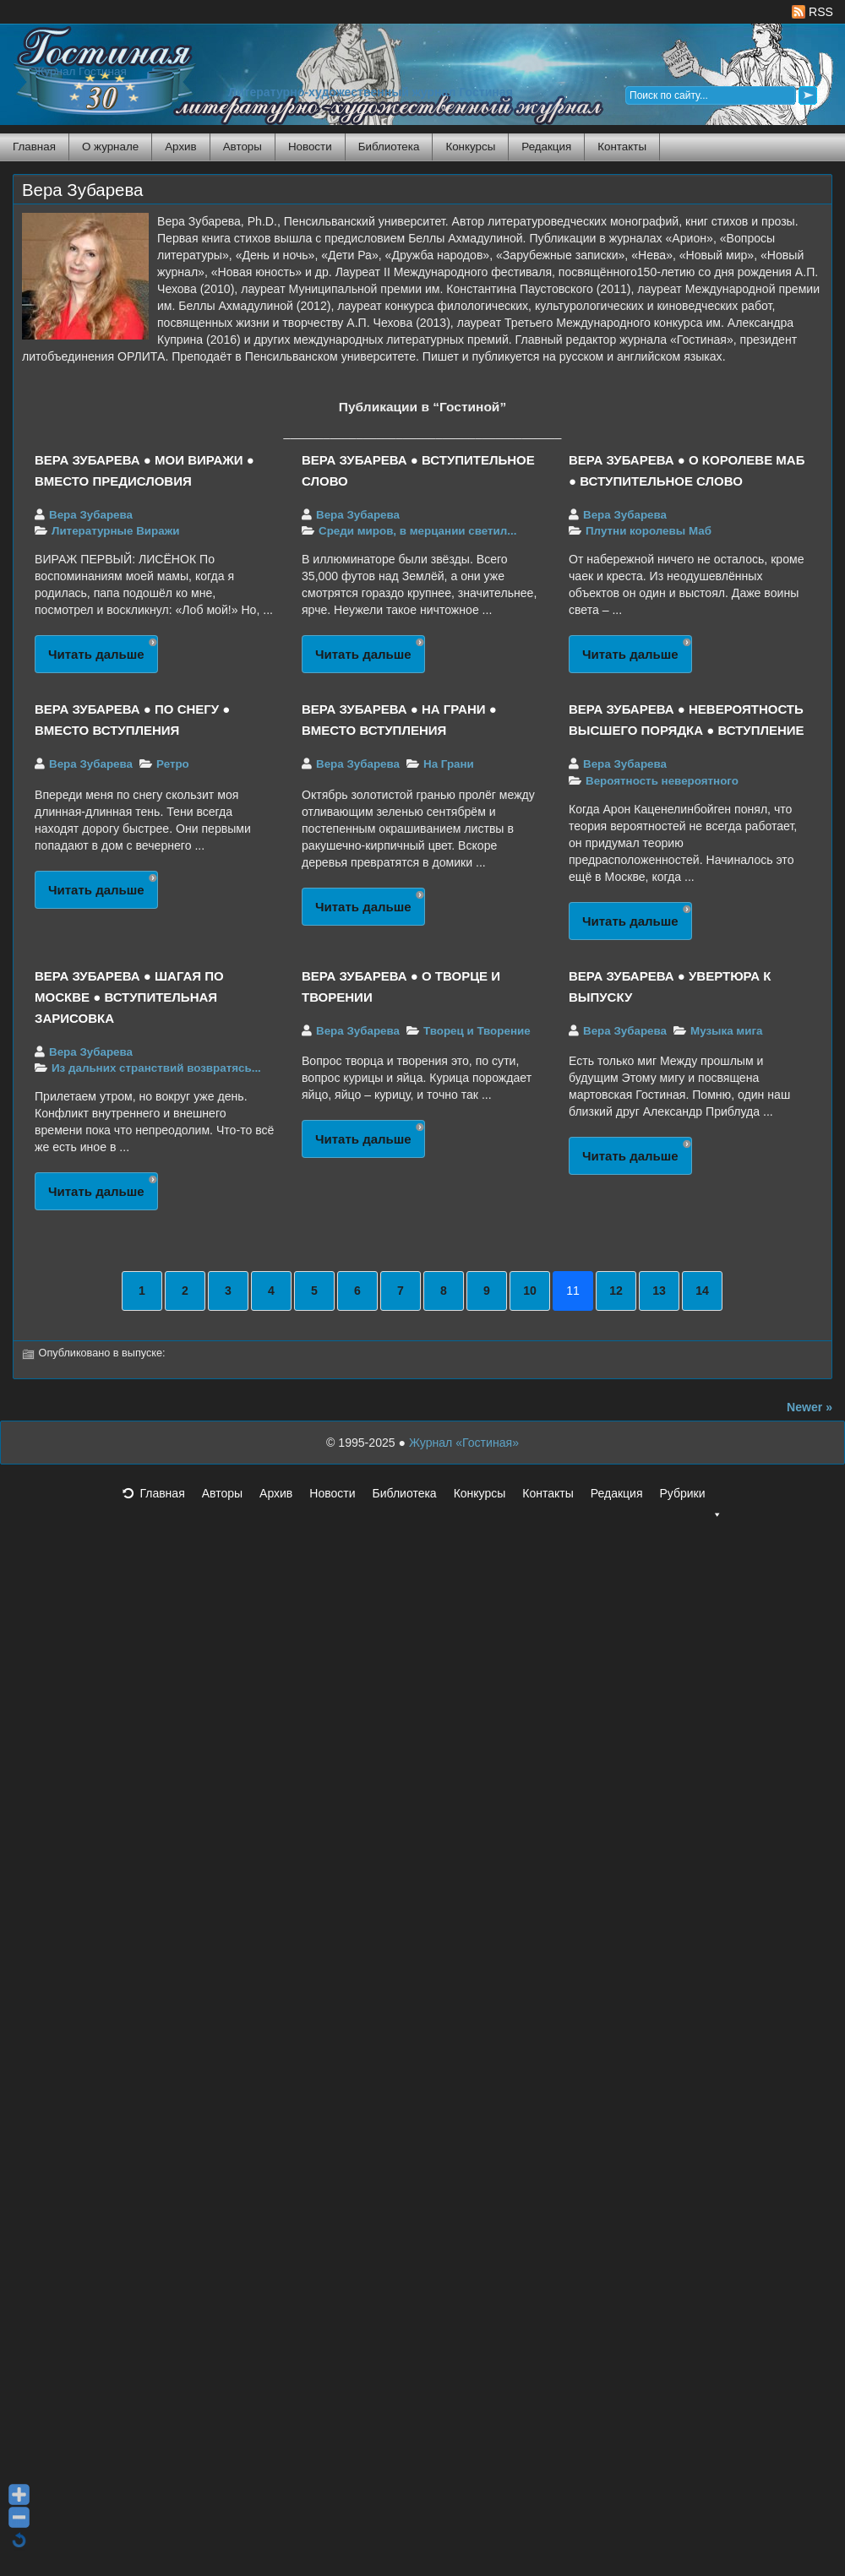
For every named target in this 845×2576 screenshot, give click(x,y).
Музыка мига (726, 1030)
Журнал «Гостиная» (464, 1442)
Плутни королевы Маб (648, 530)
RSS (812, 12)
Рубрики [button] (690, 1498)
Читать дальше (96, 654)
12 (616, 1290)
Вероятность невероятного (662, 780)
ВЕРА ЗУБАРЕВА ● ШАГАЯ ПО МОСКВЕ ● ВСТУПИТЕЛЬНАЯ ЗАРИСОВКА (129, 997)
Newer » (809, 1407)
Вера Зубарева (82, 190)
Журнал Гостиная (80, 71)
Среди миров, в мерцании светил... (417, 530)
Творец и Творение (477, 1030)
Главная (34, 146)
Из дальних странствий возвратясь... (156, 1068)
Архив (180, 146)
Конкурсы (470, 146)
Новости (310, 146)
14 (702, 1290)
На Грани (448, 764)
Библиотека (389, 146)
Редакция (546, 146)
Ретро (172, 764)
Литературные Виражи (115, 530)
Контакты (621, 146)
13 (659, 1290)
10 (530, 1290)
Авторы (242, 146)
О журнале (110, 146)
